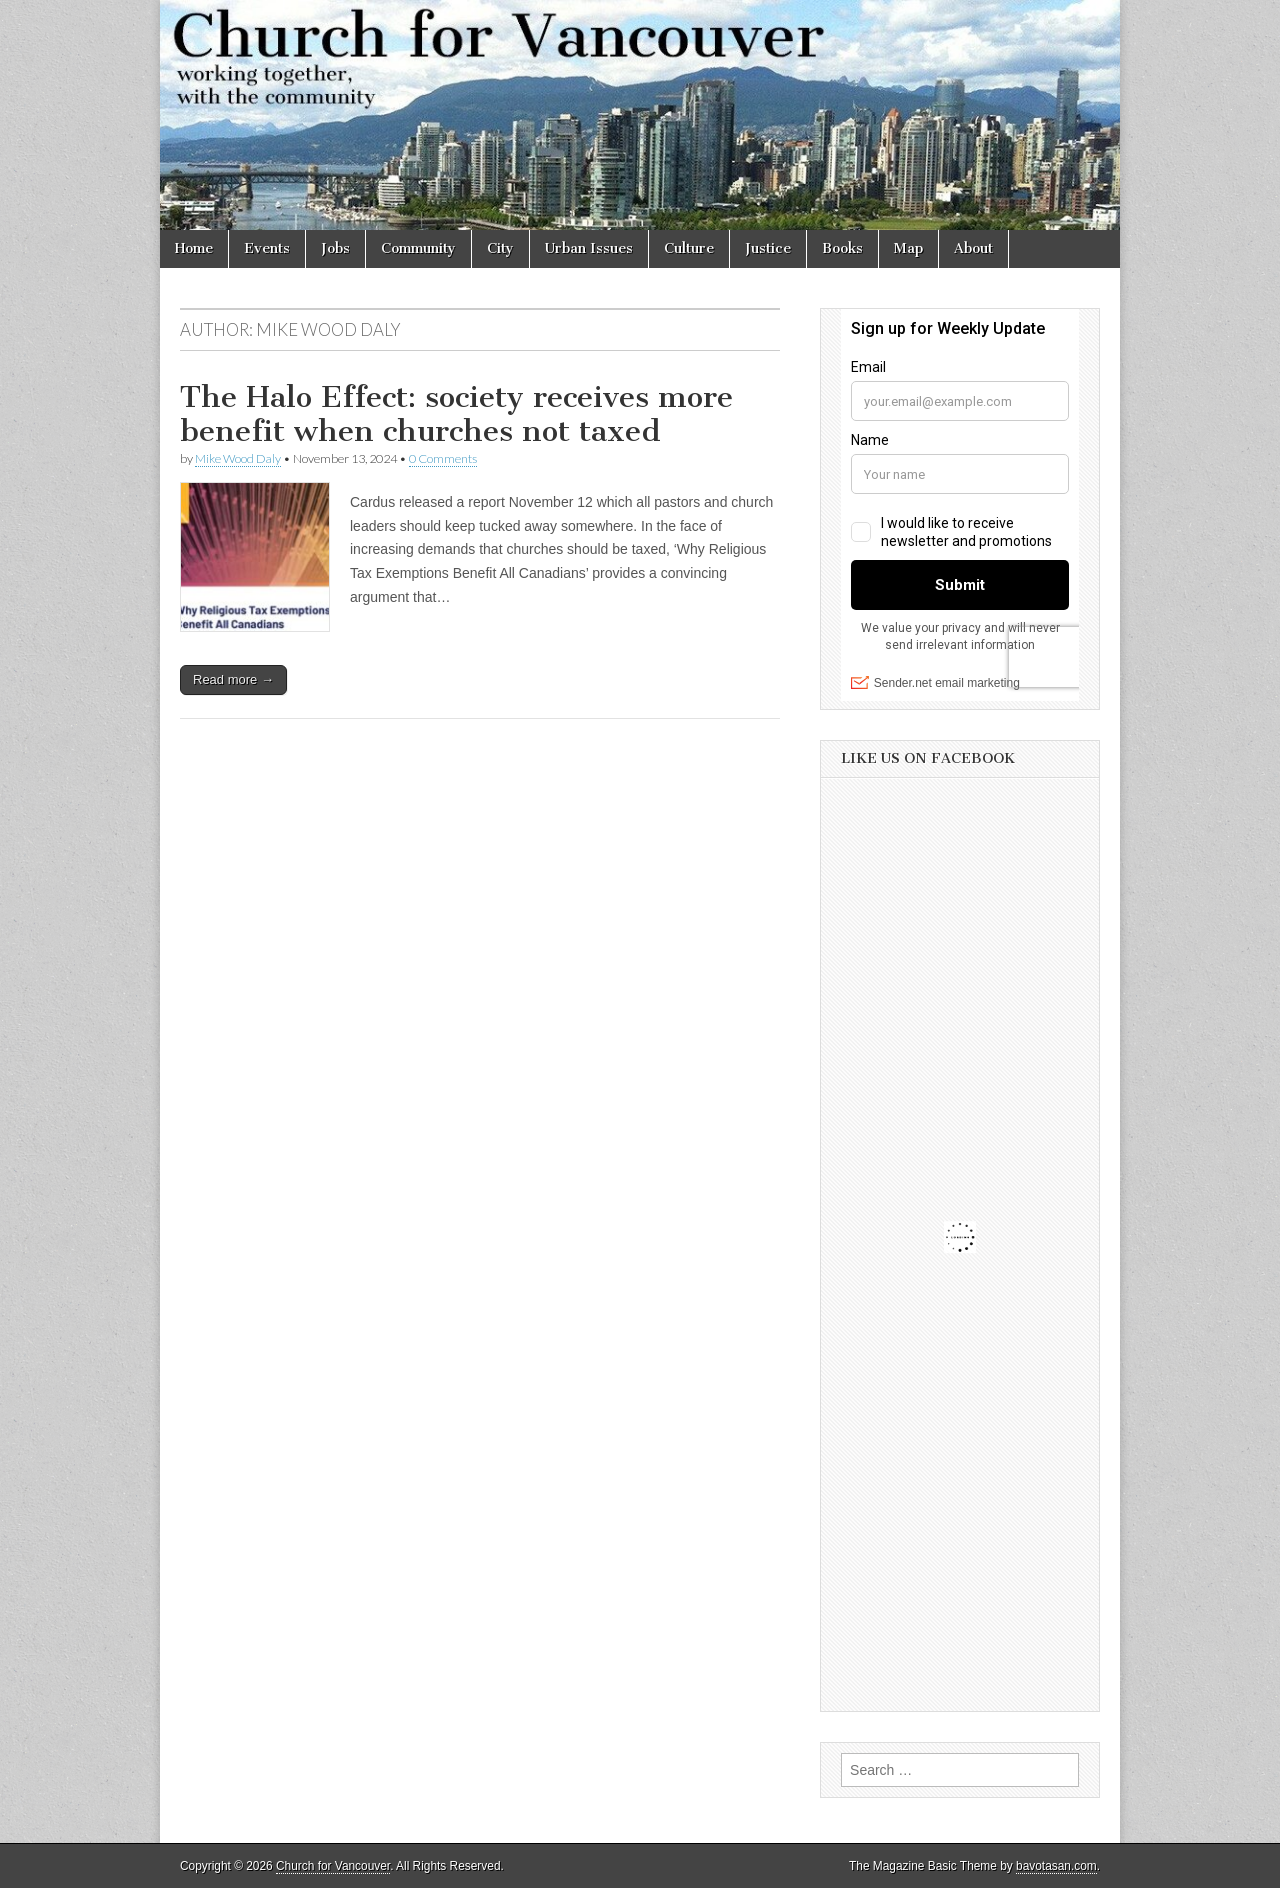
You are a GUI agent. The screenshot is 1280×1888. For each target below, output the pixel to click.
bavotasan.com (1056, 1866)
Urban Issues (589, 248)
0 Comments (443, 458)
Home (194, 248)
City (500, 248)
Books (842, 248)
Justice (768, 248)
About (973, 248)
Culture (689, 248)
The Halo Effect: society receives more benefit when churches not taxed (456, 414)
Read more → (233, 679)
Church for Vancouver (333, 1866)
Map (908, 248)
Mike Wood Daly (238, 458)
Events (267, 248)
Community (418, 248)
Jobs (335, 248)
